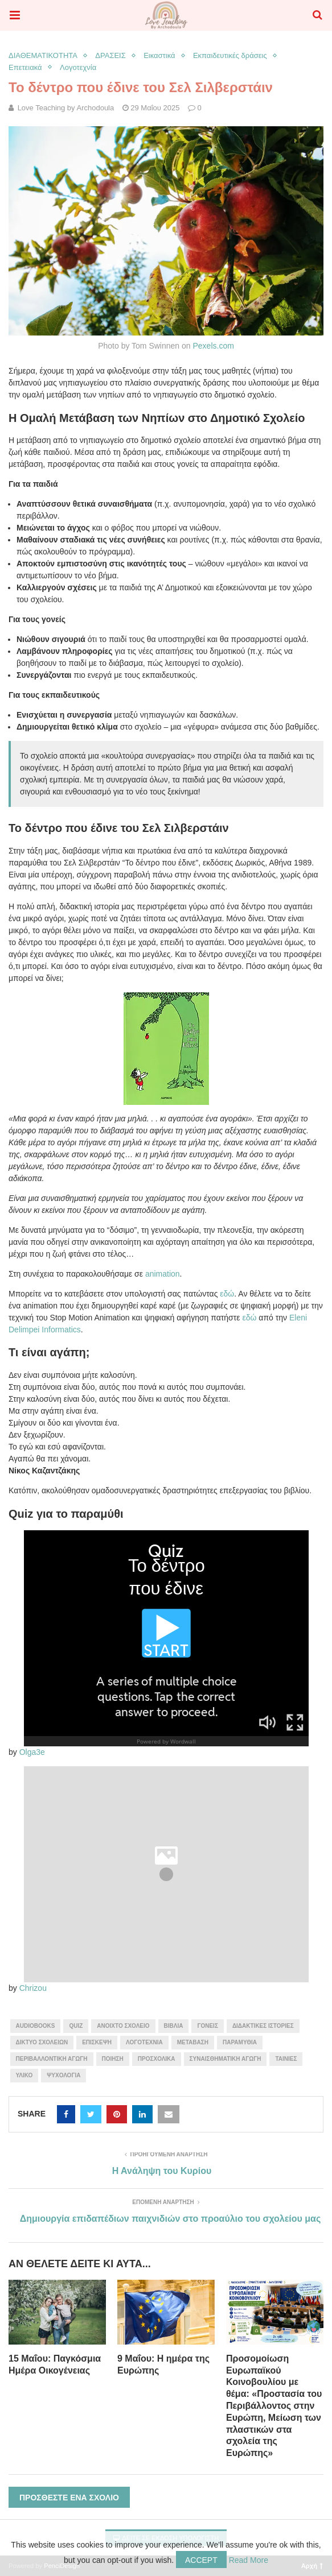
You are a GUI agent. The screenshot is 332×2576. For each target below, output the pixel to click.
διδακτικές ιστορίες (263, 2026)
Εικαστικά (159, 55)
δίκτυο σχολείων (42, 2042)
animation (161, 1273)
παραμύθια (240, 2042)
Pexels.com (212, 345)
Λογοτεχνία (78, 67)
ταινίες (286, 2059)
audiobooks (35, 2026)
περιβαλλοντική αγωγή (52, 2059)
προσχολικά (156, 2059)
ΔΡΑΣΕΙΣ (110, 55)
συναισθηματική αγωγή (225, 2059)
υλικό (24, 2075)
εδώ (227, 1293)
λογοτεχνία (144, 2042)
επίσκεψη (97, 2042)
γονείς (207, 2026)
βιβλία (173, 2026)
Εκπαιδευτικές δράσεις (230, 55)
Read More (248, 2560)
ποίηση (113, 2059)
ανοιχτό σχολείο (123, 2026)
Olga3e (32, 1752)
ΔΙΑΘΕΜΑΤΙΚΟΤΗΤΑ (43, 55)
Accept (201, 2560)
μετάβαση (192, 2042)
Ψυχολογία (63, 2075)
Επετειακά (25, 67)
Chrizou (33, 1988)
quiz (76, 2026)
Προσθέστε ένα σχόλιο (69, 2497)
